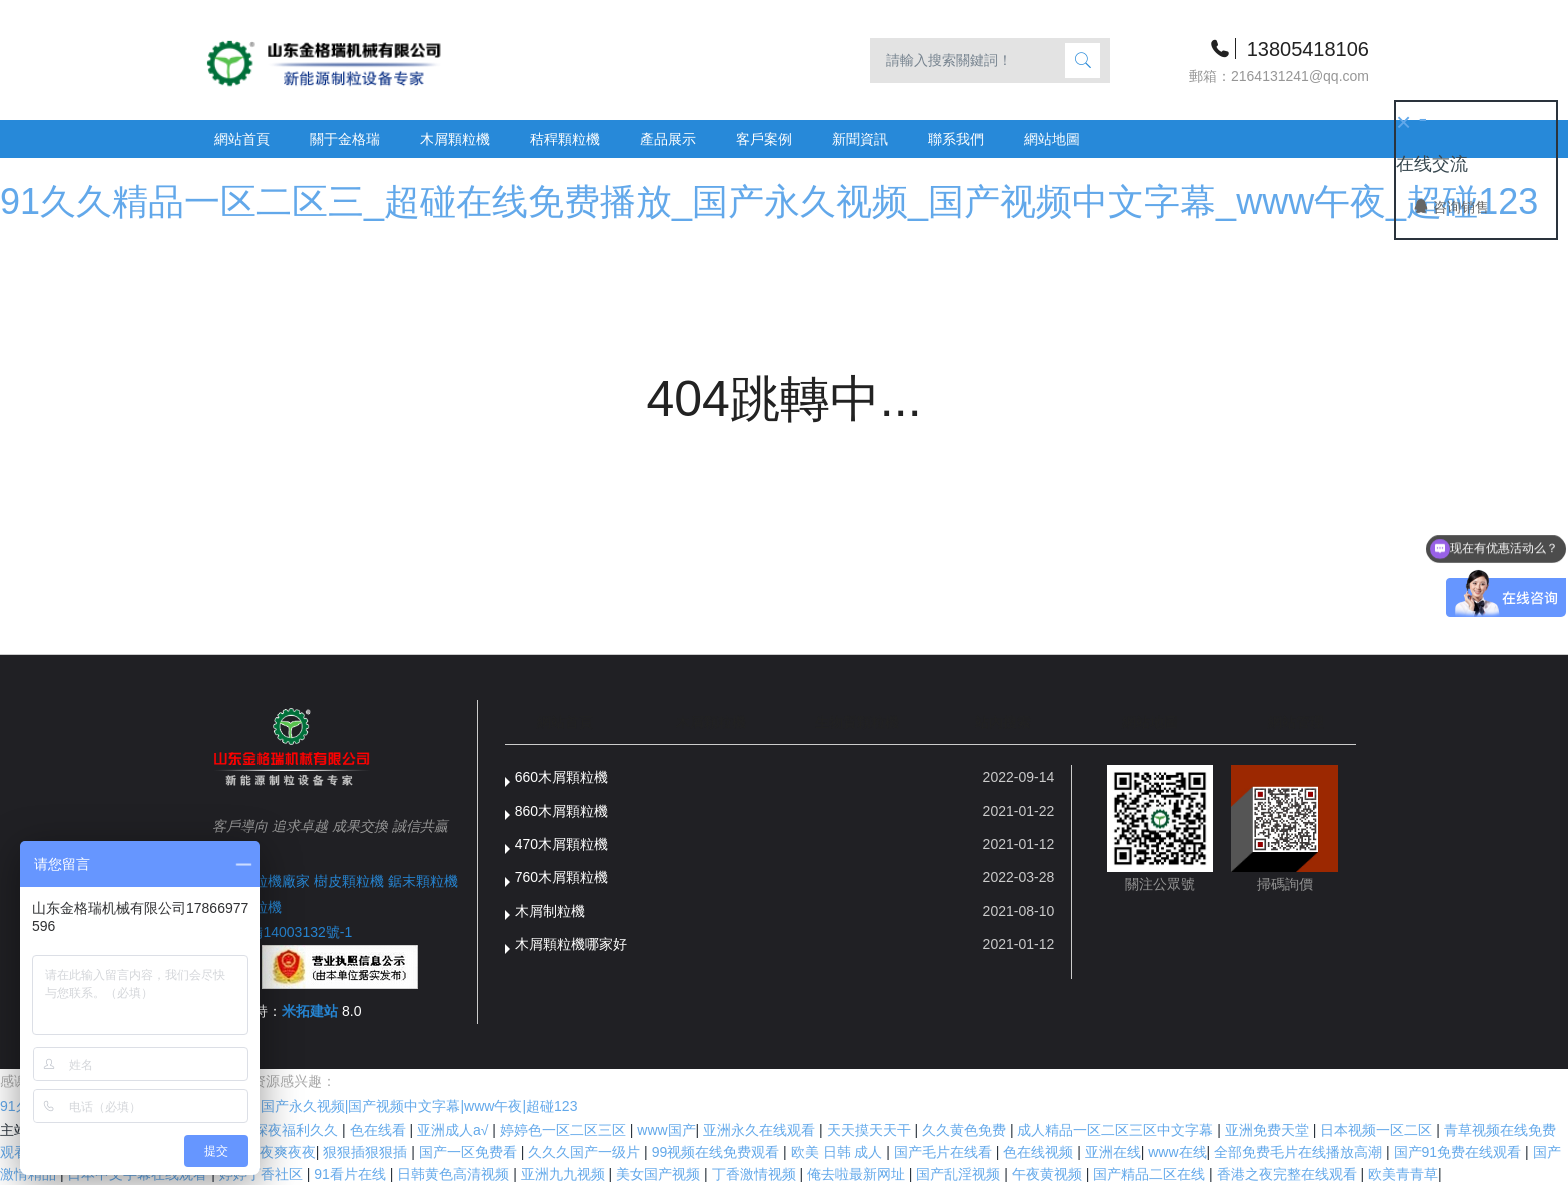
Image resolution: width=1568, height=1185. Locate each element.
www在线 (1177, 1152)
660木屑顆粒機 (561, 777)
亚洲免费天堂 (1269, 1130)
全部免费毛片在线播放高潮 (1300, 1152)
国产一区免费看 (470, 1152)
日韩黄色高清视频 (455, 1174)
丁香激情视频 (756, 1174)
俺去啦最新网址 (858, 1174)
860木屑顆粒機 (561, 811)
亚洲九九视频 (565, 1174)
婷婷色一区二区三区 (565, 1130)
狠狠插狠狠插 (367, 1152)
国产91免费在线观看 (1459, 1152)
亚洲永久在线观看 (761, 1130)
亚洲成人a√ (454, 1130)
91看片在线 (351, 1174)
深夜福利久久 (298, 1130)
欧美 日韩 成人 (839, 1152)
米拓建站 (312, 1011)
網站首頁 (242, 139)
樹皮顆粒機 (349, 881)
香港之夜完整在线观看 (1289, 1174)
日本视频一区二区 (1378, 1130)
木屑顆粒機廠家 (261, 881)
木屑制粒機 (550, 911)
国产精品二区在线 (1151, 1174)
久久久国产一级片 (586, 1152)
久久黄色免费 (966, 1130)
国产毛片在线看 (945, 1152)
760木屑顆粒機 (561, 877)
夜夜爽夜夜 (281, 1152)
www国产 (666, 1130)
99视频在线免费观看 (717, 1152)
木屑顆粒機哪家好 (571, 944)
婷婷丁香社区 (263, 1174)
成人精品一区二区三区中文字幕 (1117, 1130)
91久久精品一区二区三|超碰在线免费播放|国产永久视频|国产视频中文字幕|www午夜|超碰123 (288, 1106)
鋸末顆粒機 (423, 881)
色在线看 (380, 1130)
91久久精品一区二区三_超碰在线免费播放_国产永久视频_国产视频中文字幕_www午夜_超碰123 (769, 201)
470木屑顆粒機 (561, 844)
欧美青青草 (1403, 1174)
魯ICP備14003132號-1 (282, 932)
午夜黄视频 (1049, 1174)
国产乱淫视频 (960, 1174)
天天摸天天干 (871, 1130)
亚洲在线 (1113, 1152)
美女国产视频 (660, 1174)
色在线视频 (1040, 1152)
